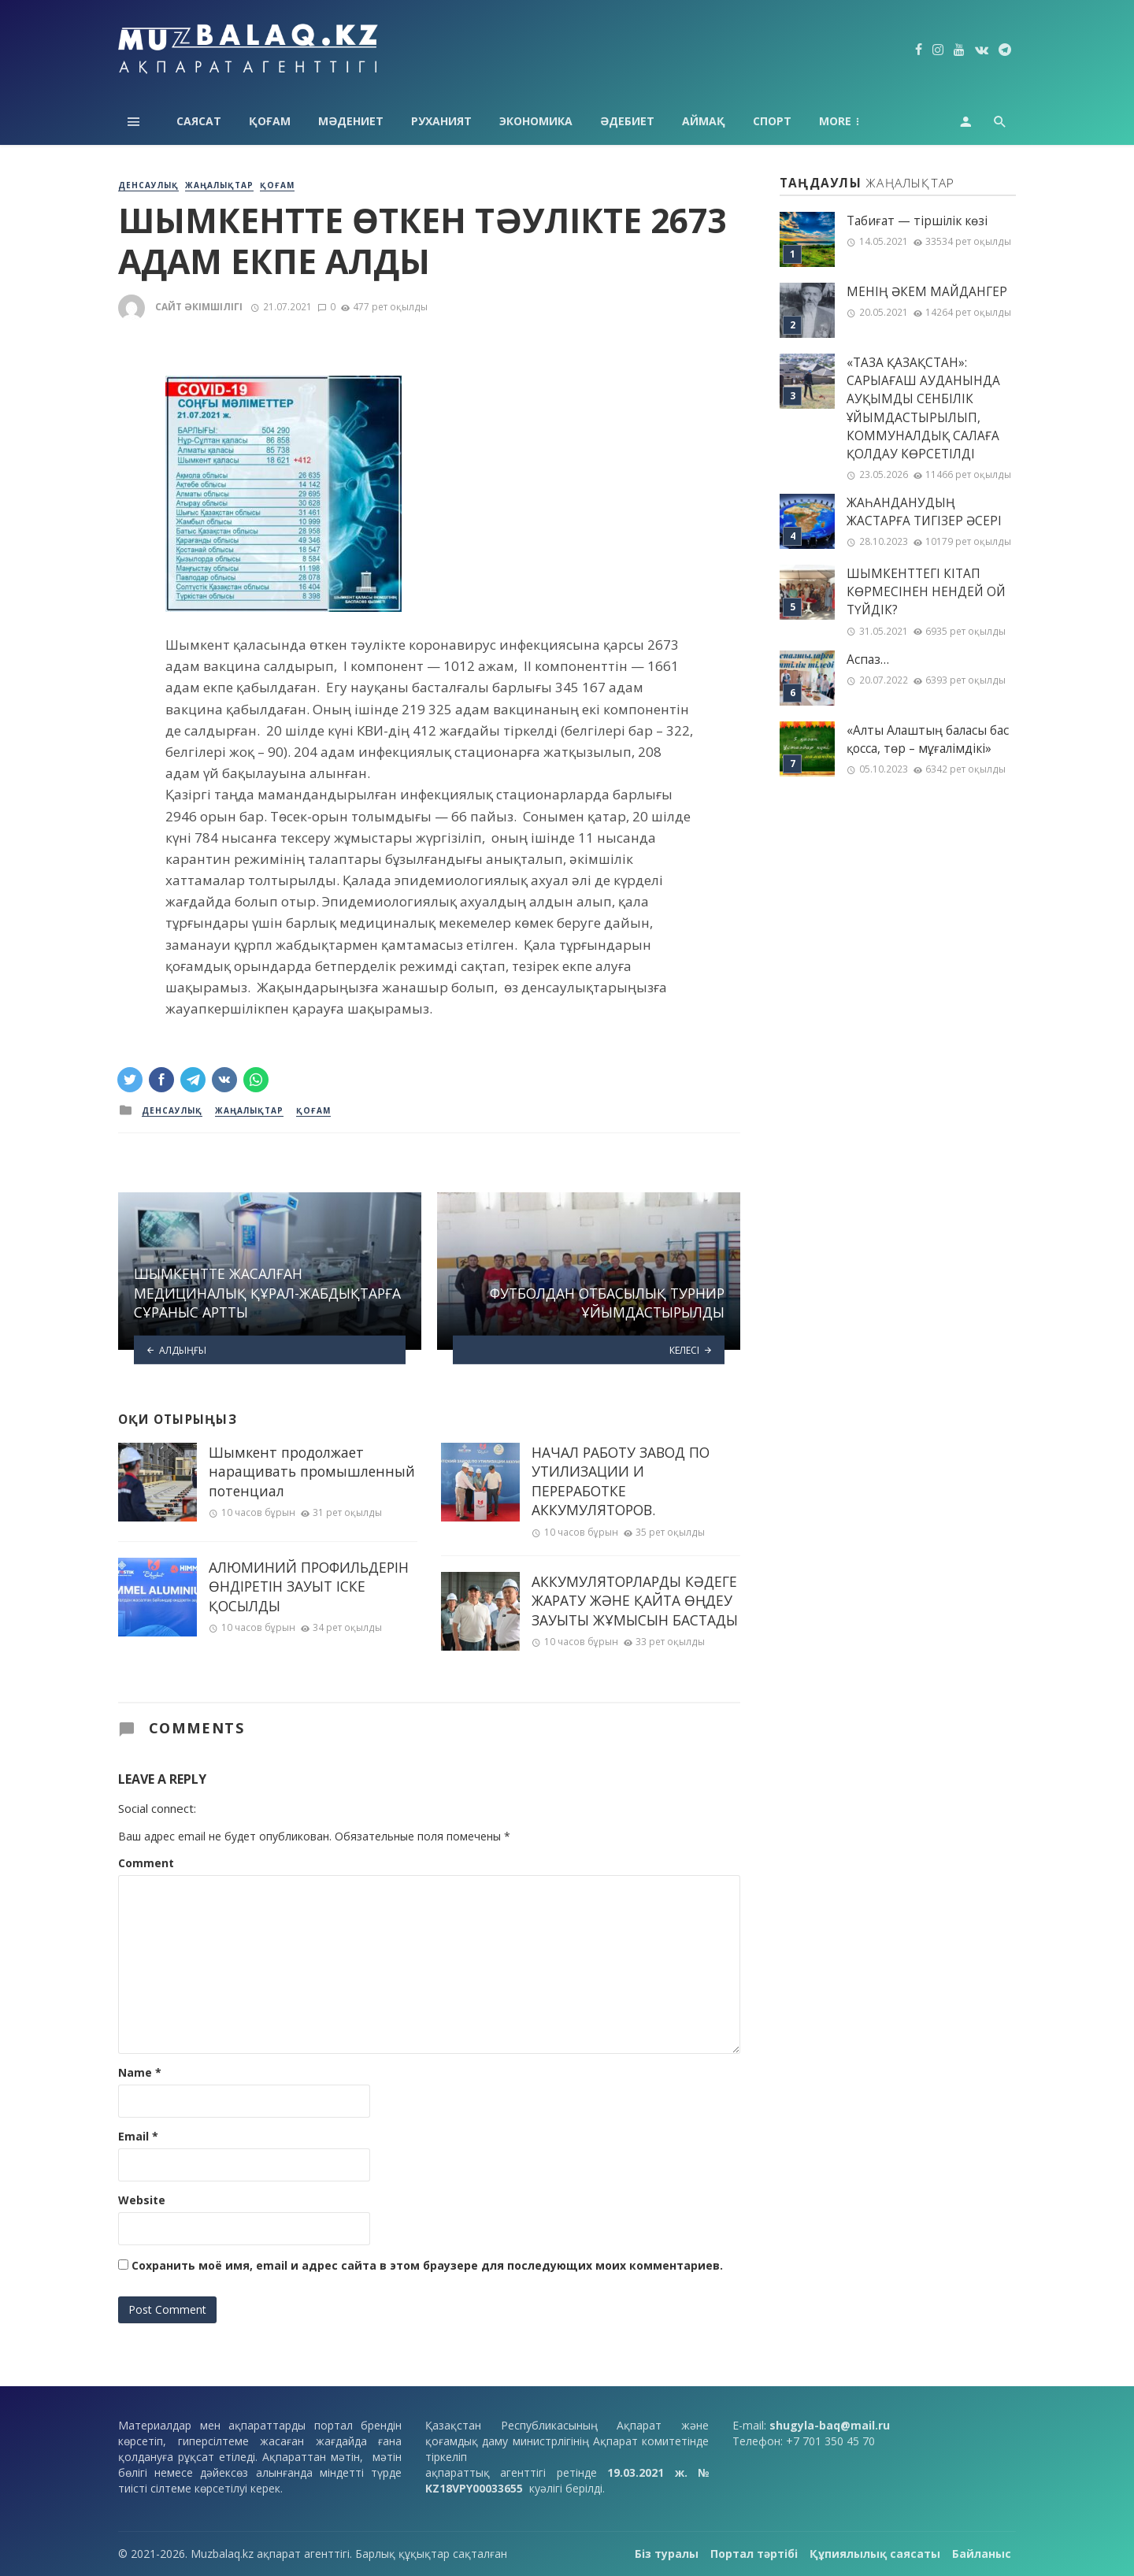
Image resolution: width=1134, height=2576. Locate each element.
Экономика (536, 120)
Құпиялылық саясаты (875, 2553)
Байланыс (981, 2553)
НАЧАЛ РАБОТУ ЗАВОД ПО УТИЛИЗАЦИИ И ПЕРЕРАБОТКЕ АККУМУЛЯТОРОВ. (621, 1481)
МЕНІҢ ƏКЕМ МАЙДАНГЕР (927, 292)
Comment (146, 1862)
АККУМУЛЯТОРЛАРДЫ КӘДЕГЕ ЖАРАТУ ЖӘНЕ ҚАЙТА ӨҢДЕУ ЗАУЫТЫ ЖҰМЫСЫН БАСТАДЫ (635, 1600)
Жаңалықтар (219, 185)
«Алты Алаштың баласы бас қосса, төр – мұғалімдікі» (928, 739)
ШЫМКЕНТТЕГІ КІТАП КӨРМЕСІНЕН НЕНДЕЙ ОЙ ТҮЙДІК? (926, 591)
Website (141, 2199)
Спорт (772, 120)
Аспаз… (868, 659)
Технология (857, 120)
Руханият (441, 120)
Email (138, 2136)
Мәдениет (351, 120)
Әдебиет (627, 120)
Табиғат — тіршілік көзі (917, 221)
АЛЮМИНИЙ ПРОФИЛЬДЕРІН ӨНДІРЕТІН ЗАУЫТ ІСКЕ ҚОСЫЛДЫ (309, 1586)
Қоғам (270, 120)
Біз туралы (667, 2553)
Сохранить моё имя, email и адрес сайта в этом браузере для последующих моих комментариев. (427, 2265)
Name (139, 2072)
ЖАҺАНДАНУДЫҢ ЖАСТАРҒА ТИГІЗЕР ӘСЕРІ (924, 512)
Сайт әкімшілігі (199, 306)
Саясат (198, 120)
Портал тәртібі (754, 2553)
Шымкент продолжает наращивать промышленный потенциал (312, 1471)
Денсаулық (148, 185)
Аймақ (703, 120)
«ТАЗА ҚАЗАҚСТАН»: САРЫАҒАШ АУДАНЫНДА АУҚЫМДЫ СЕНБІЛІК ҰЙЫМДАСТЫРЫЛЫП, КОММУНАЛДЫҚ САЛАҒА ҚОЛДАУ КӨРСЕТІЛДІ (923, 408)
